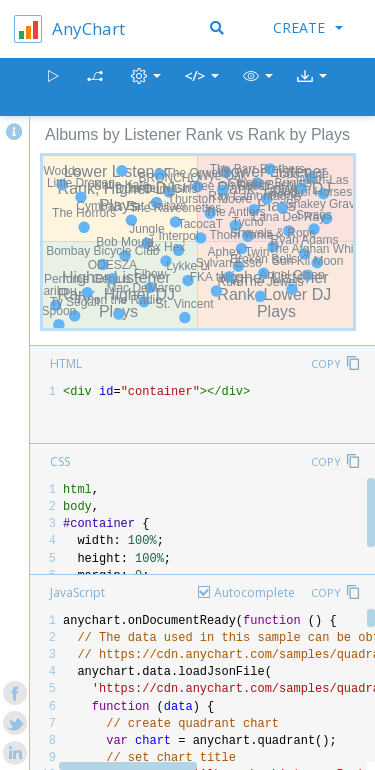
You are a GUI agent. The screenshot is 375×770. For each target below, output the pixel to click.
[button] (258, 87)
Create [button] (308, 27)
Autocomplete (254, 592)
